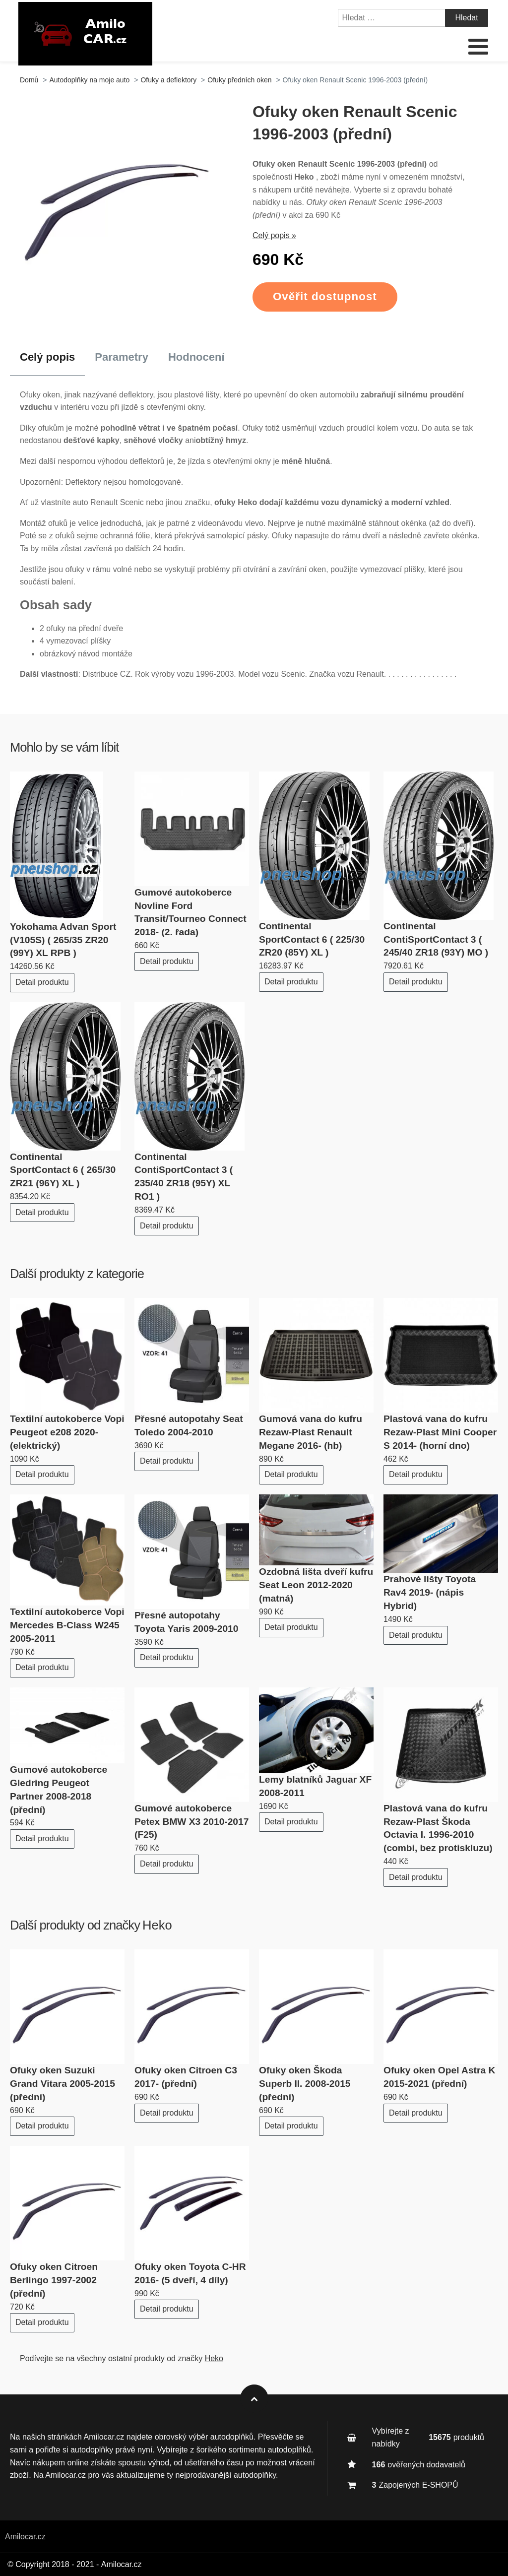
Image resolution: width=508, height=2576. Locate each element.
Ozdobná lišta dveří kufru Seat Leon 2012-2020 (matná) (316, 1585)
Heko (157, 1925)
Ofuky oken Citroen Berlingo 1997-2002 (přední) (54, 2280)
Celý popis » (274, 235)
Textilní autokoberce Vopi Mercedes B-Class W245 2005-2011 (67, 1625)
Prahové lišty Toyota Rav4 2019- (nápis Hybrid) (429, 1592)
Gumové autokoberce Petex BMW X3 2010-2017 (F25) (191, 1821)
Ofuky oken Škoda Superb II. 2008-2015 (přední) (305, 2083)
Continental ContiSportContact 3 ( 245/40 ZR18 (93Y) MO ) (435, 939)
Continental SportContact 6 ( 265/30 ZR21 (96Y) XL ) (63, 1170)
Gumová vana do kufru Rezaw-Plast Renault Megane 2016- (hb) (310, 1432)
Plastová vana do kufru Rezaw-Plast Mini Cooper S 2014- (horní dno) (440, 1432)
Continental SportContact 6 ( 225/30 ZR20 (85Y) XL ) (312, 939)
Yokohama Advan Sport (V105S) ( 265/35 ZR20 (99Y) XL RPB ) (63, 940)
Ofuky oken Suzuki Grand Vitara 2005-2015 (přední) (62, 2083)
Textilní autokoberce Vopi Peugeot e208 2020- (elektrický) (67, 1432)
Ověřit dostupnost (325, 296)
